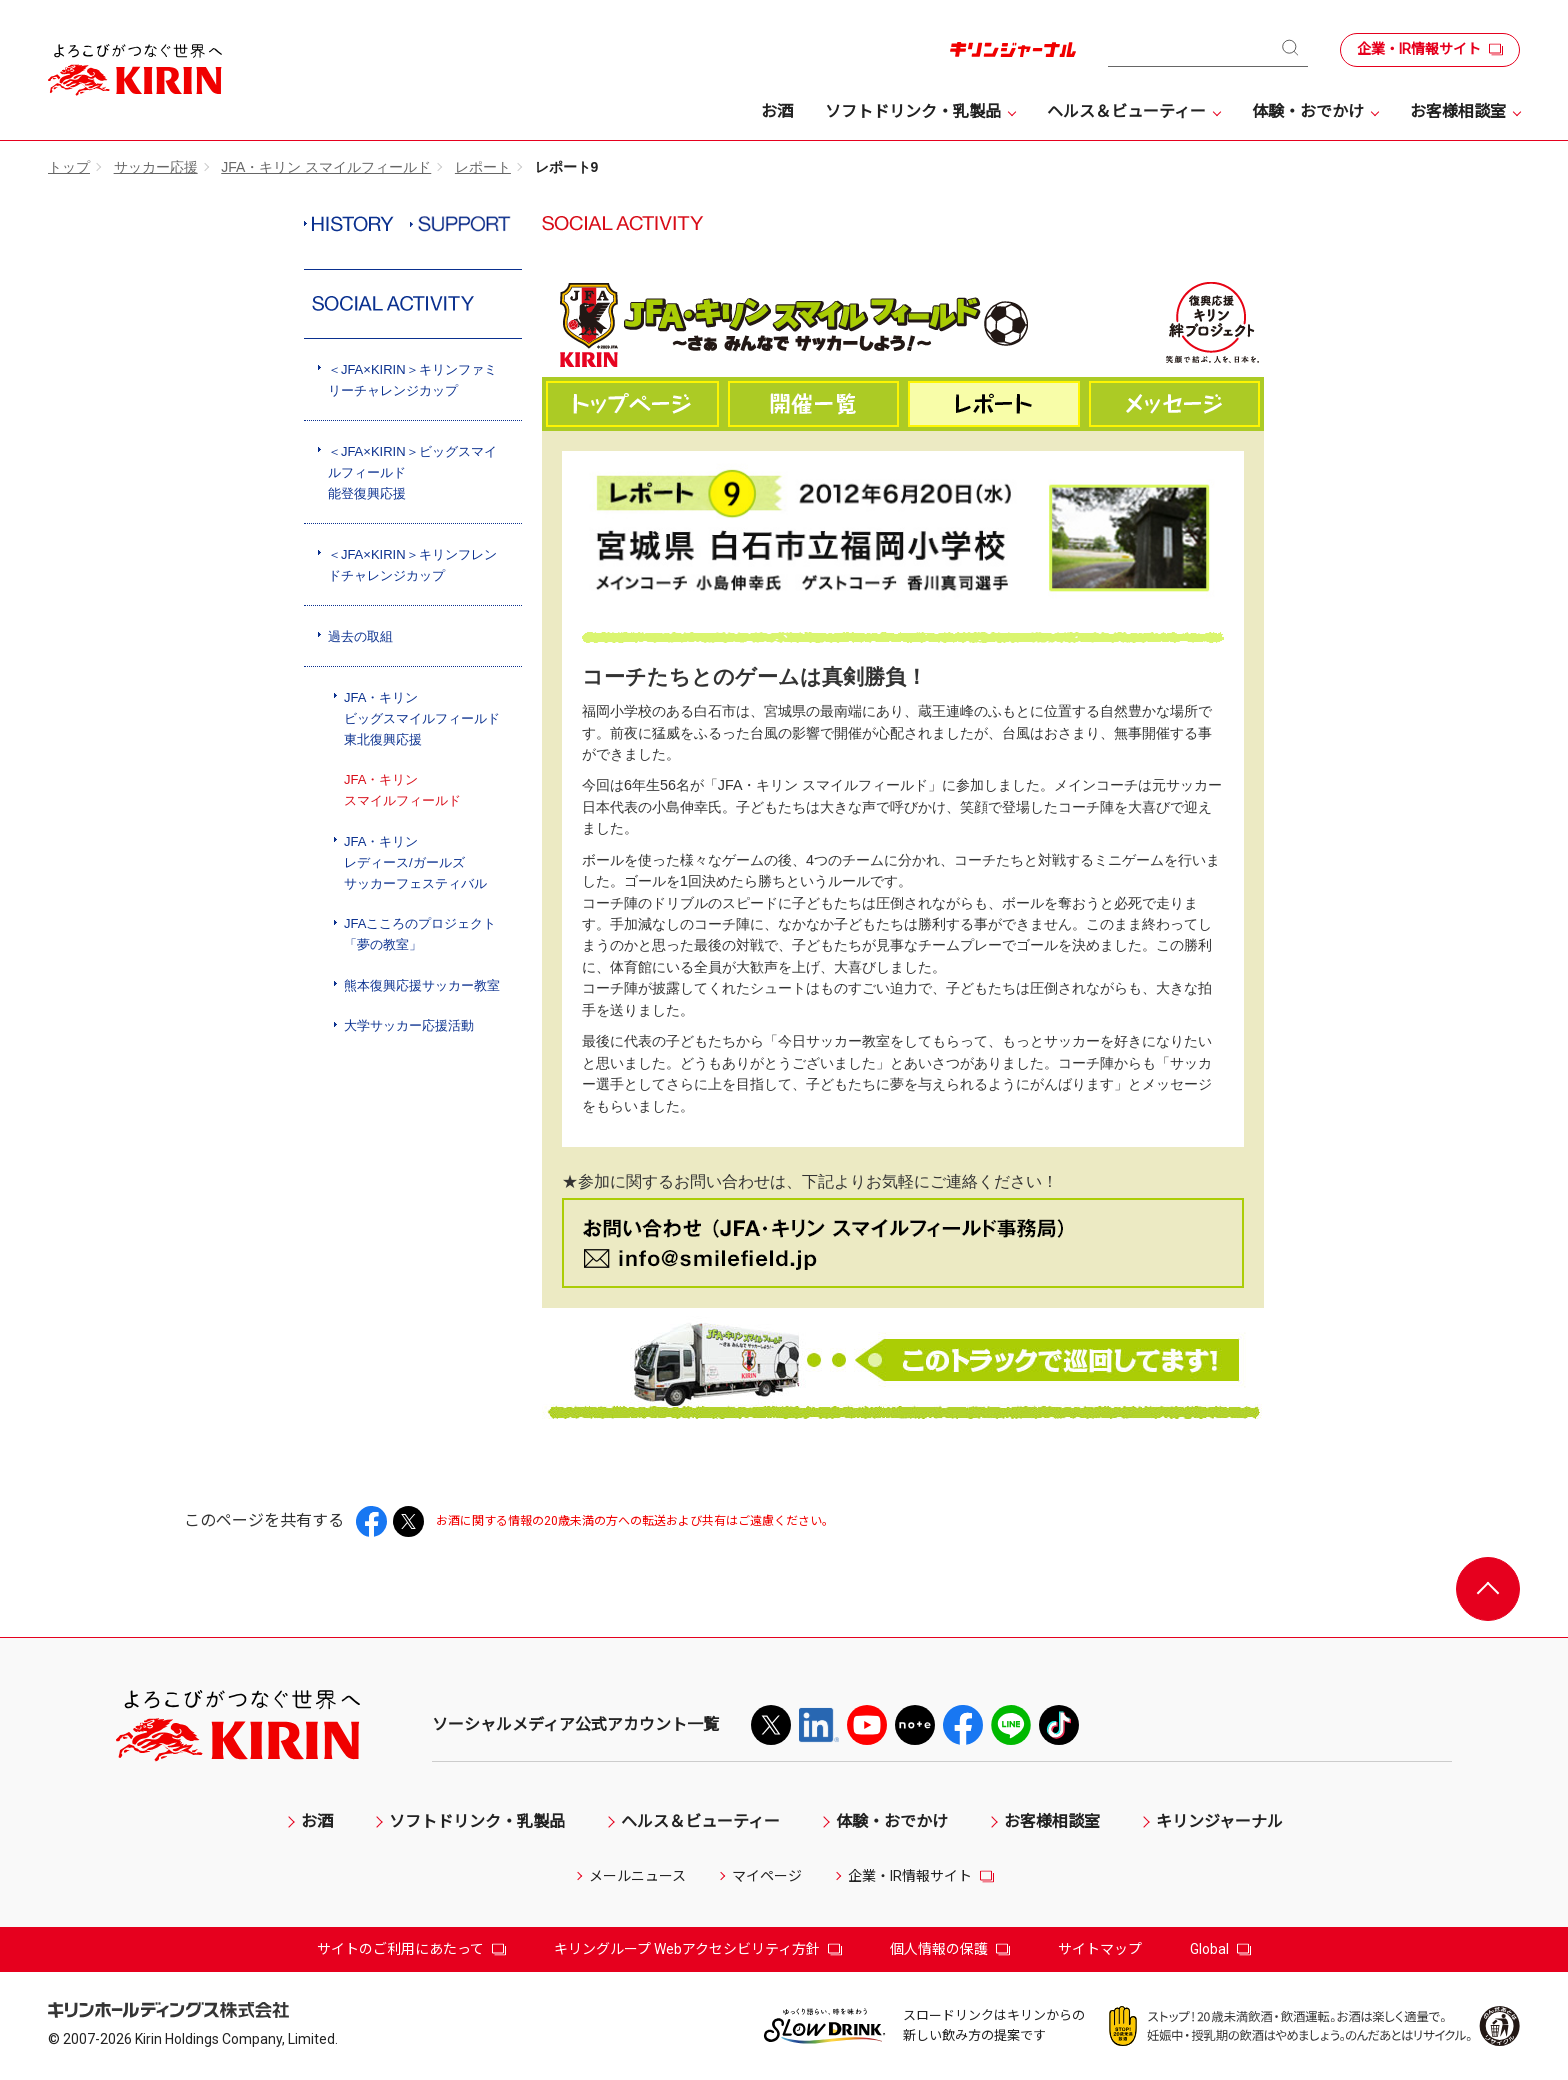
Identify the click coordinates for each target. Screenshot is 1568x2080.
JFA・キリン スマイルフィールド (326, 167)
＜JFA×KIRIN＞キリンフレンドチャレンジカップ (412, 565)
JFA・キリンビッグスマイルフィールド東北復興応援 (422, 718)
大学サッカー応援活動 (409, 1025)
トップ (69, 167)
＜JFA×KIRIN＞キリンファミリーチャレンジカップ (412, 380)
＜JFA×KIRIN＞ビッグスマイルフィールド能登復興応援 (412, 472)
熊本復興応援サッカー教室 (422, 985)
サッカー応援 (156, 167)
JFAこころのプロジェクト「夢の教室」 (420, 934)
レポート (483, 167)
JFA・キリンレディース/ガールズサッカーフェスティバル (415, 862)
